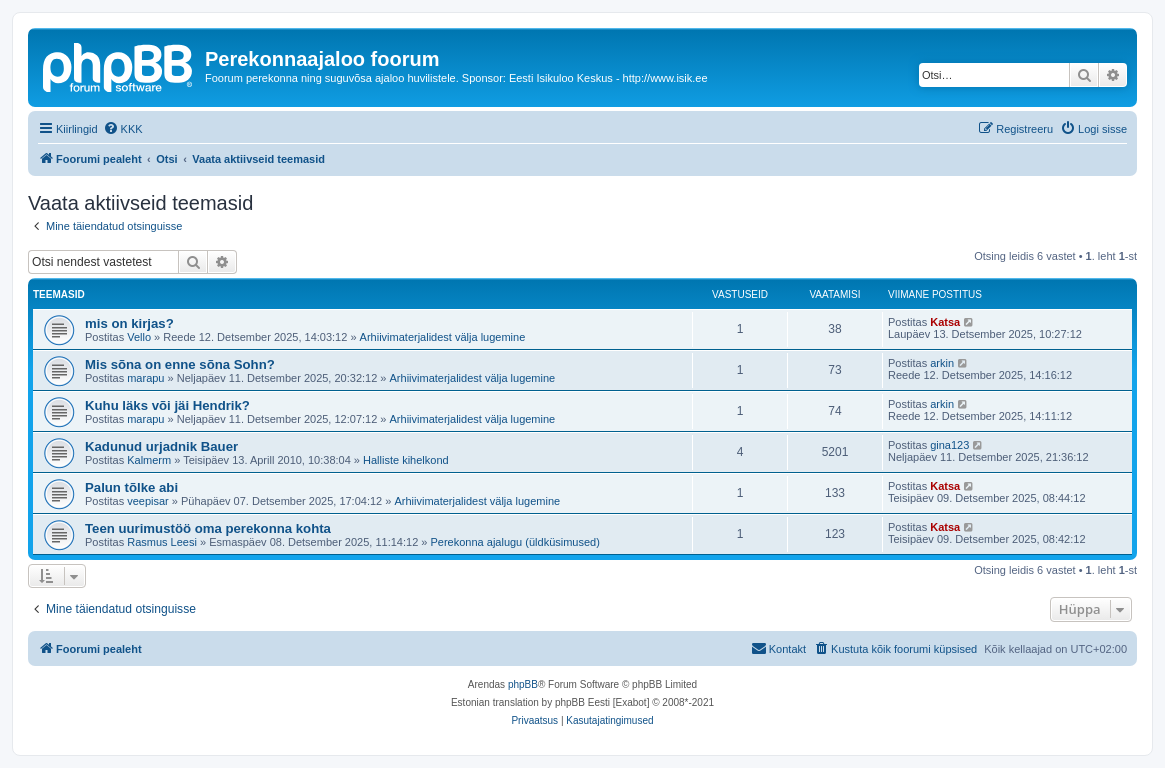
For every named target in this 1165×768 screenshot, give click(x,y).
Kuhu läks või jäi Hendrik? (167, 405)
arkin (942, 363)
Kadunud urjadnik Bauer (161, 446)
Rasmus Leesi (162, 542)
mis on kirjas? (129, 323)
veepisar (148, 501)
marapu (145, 378)
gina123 (949, 445)
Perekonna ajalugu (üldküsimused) (515, 542)
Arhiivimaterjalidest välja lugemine (443, 337)
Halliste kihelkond (406, 460)
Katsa (945, 322)
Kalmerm (149, 460)
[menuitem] (123, 129)
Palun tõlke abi (131, 487)
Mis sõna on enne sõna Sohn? (180, 364)
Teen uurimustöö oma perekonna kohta (208, 528)
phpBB (523, 684)
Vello (139, 337)
